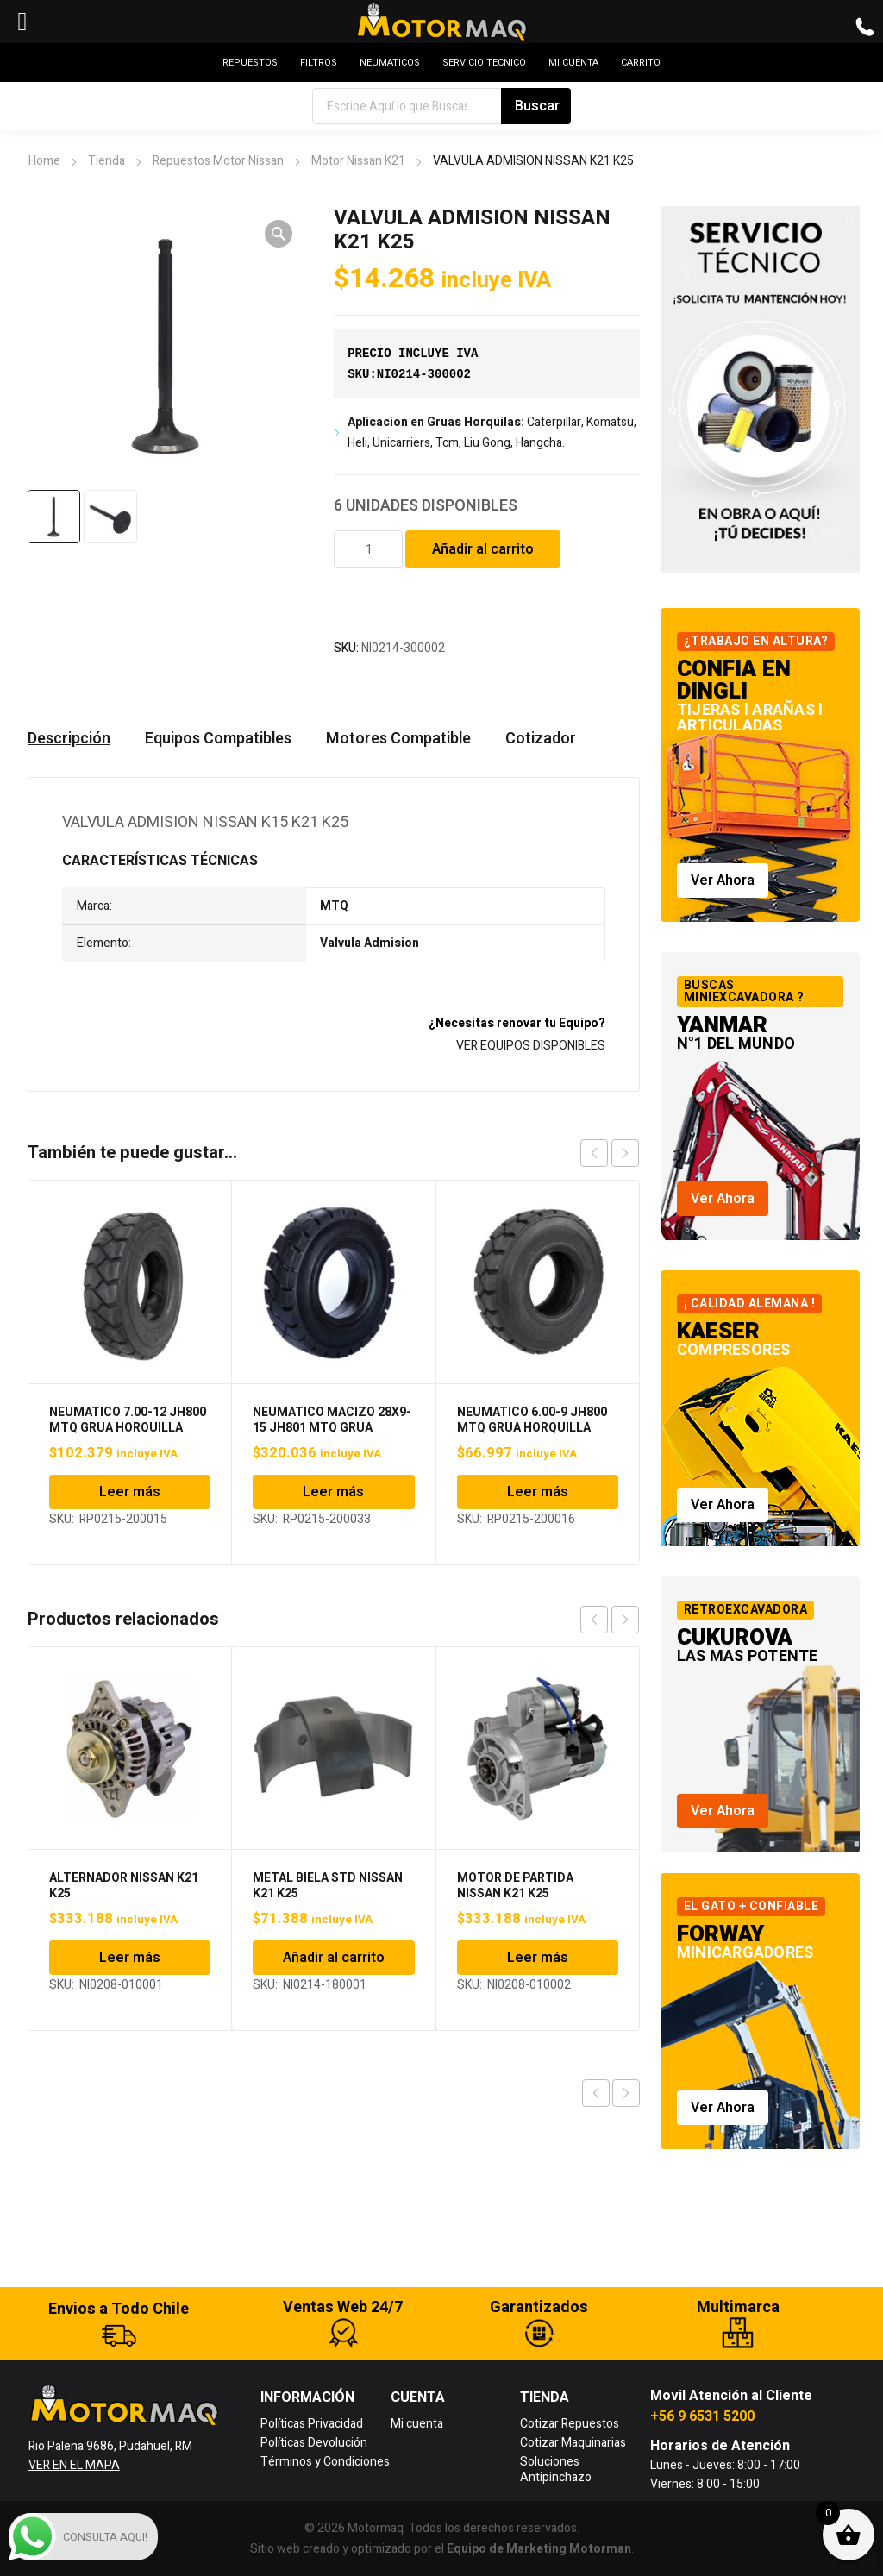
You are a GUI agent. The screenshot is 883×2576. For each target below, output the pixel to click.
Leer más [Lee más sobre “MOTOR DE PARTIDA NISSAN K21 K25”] (537, 1957)
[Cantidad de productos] (368, 549)
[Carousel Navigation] (609, 1153)
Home (44, 161)
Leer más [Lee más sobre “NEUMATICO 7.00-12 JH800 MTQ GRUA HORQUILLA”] (129, 1492)
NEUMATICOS (390, 62)
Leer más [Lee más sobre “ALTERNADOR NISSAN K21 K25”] (129, 1957)
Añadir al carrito (483, 549)
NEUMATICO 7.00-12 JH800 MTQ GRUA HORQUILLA (127, 1420)
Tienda (106, 161)
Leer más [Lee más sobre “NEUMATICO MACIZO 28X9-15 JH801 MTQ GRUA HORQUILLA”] (333, 1492)
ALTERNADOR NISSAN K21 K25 (123, 1885)
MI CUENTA (573, 62)
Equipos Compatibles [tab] (218, 738)
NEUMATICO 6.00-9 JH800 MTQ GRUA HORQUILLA (532, 1420)
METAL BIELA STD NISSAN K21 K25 (328, 1885)
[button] (278, 234)
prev (594, 1153)
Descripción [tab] (69, 738)
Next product (626, 2093)
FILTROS (318, 62)
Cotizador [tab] (540, 738)
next (625, 1153)
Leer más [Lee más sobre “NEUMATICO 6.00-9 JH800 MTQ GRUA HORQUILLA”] (537, 1492)
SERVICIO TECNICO (484, 62)
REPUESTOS (250, 62)
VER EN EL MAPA (74, 2465)
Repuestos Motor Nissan (218, 161)
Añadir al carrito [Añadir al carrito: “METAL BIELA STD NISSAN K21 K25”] (334, 1957)
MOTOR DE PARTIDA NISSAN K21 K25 (515, 1885)
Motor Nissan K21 (358, 161)
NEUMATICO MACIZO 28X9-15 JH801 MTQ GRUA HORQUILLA (332, 1427)
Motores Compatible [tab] (398, 738)
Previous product (596, 2093)
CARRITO (641, 62)
